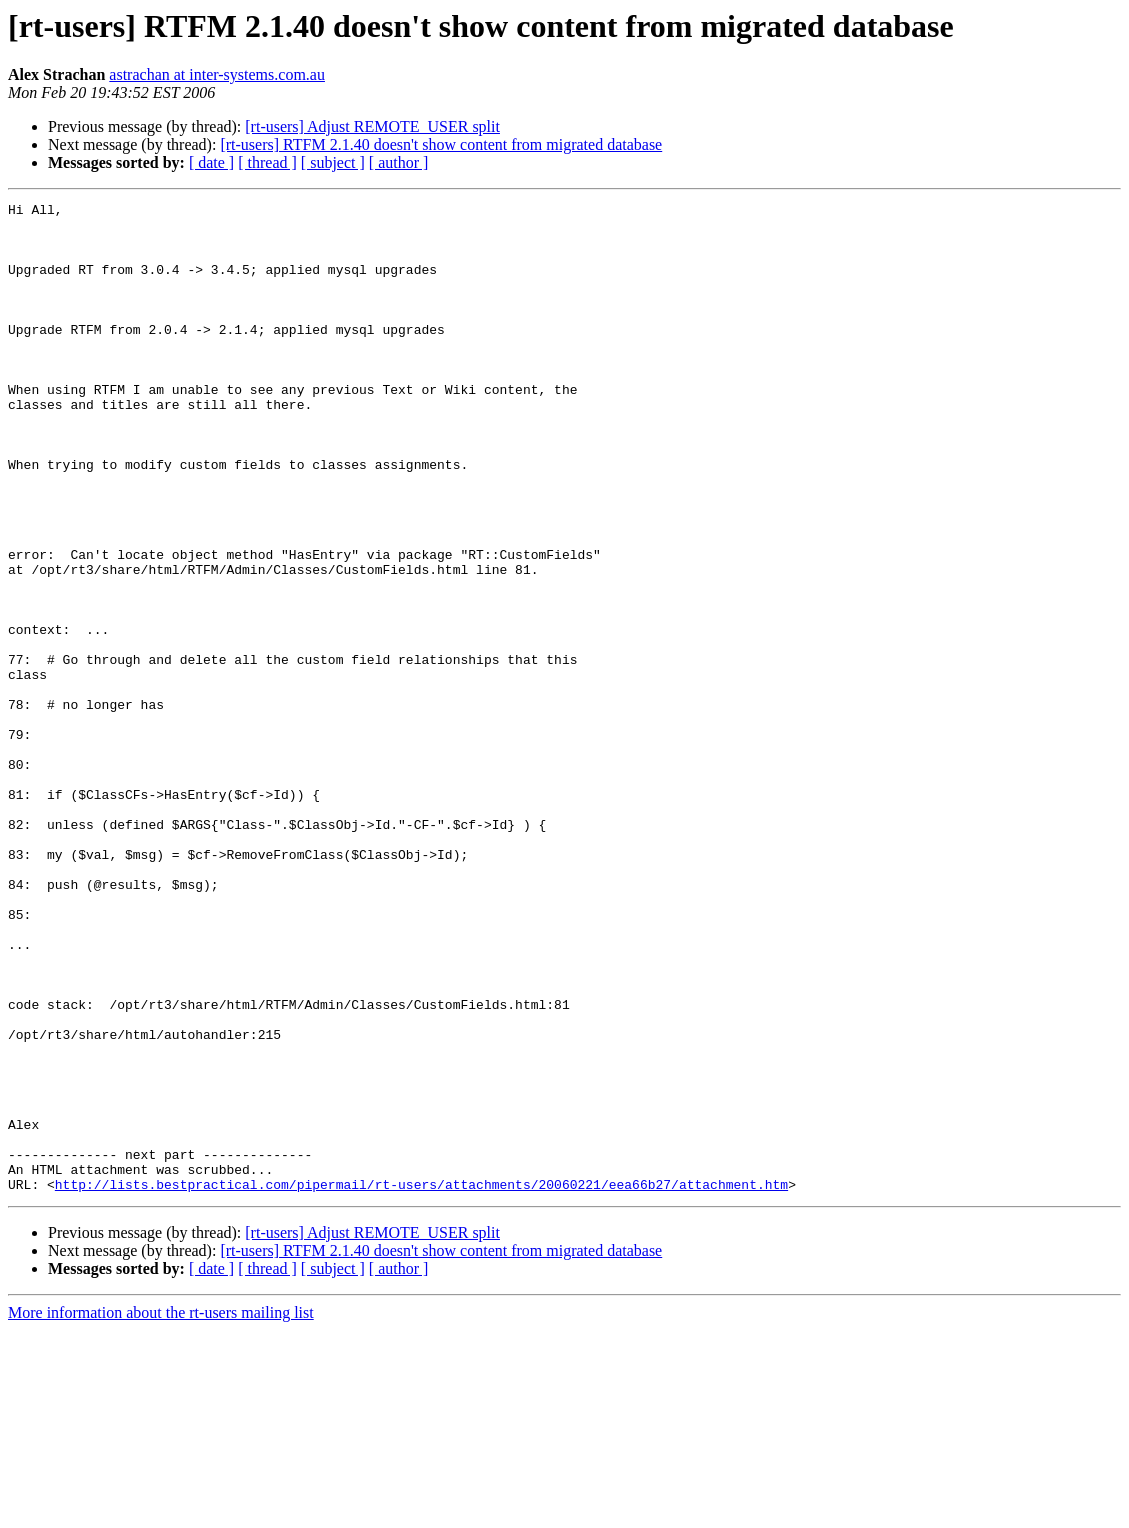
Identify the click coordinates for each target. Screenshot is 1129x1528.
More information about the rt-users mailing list (161, 1510)
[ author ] (399, 162)
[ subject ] (333, 162)
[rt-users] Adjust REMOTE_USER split (372, 126)
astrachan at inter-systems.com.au (217, 74)
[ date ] (211, 162)
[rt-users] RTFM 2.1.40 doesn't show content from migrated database (441, 144)
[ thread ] (267, 162)
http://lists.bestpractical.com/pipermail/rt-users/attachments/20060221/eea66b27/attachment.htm (421, 1382)
